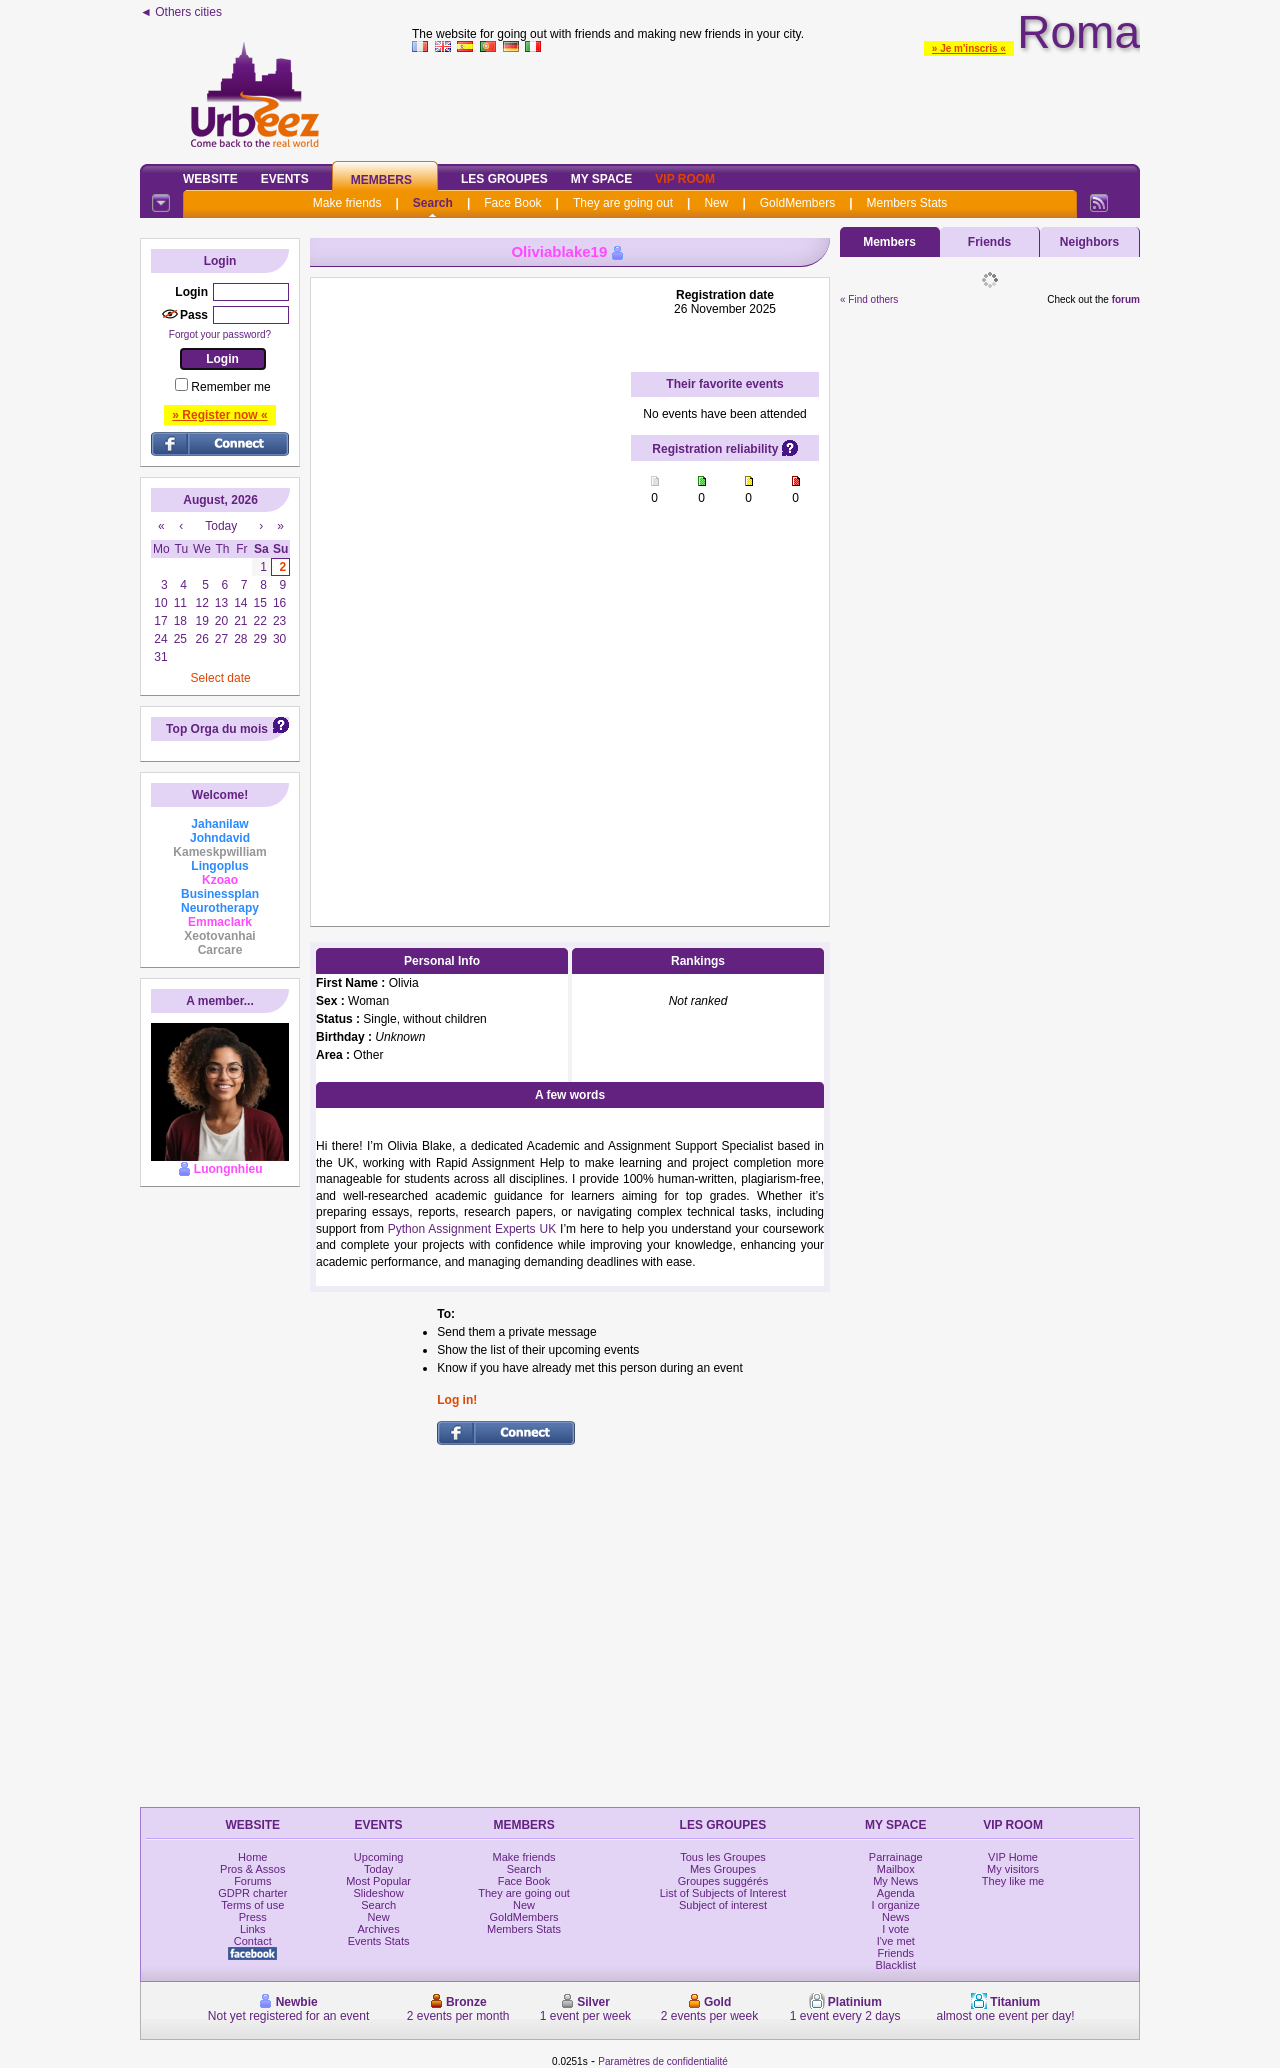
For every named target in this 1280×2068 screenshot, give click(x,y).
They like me (1013, 1881)
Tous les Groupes (723, 1857)
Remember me (230, 387)
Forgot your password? (220, 334)
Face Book (512, 203)
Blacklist (896, 1965)
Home (252, 1857)
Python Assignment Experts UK (472, 1229)
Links (253, 1929)
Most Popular (378, 1881)
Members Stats (907, 203)
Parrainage (896, 1857)
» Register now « (219, 415)
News (896, 1917)
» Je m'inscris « (969, 48)
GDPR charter (252, 1893)
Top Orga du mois (217, 729)
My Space (602, 179)
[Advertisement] (776, 104)
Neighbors (1089, 242)
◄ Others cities (181, 12)
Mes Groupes (723, 1869)
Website (210, 179)
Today (378, 1869)
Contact (253, 1941)
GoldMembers (797, 203)
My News (895, 1881)
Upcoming (379, 1857)
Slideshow (379, 1893)
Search (433, 203)
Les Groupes (504, 179)
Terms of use (252, 1905)
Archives (379, 1929)
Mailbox (896, 1869)
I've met (896, 1941)
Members (381, 180)
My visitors (1013, 1869)
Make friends (347, 203)
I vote (895, 1929)
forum (1126, 299)
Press (253, 1917)
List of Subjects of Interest (723, 1893)
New (716, 203)
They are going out (623, 203)
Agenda (896, 1893)
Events (285, 179)
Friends (989, 242)
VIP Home (1013, 1857)
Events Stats (379, 1941)
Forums (252, 1881)
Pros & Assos (252, 1869)
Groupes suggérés (723, 1881)
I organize (896, 1905)
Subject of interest (723, 1905)
